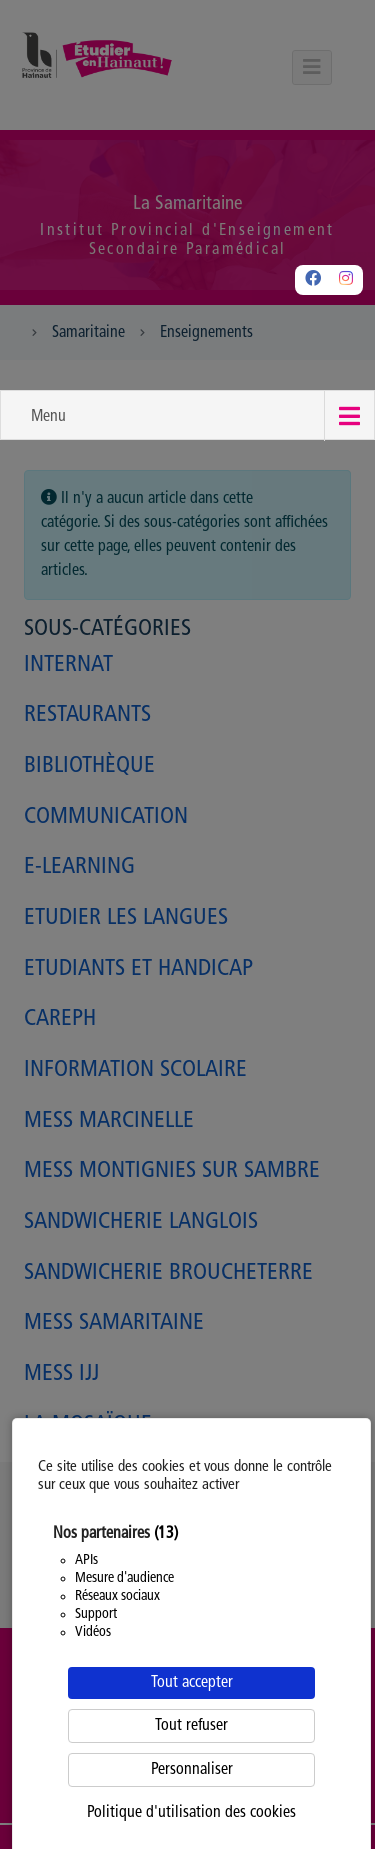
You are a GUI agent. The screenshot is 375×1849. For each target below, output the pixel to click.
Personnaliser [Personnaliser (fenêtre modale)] (192, 1770)
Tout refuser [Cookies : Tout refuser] (191, 1726)
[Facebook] (313, 280)
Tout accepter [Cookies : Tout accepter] (192, 1683)
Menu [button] (48, 417)
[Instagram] (346, 280)
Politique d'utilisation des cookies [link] (191, 1813)
